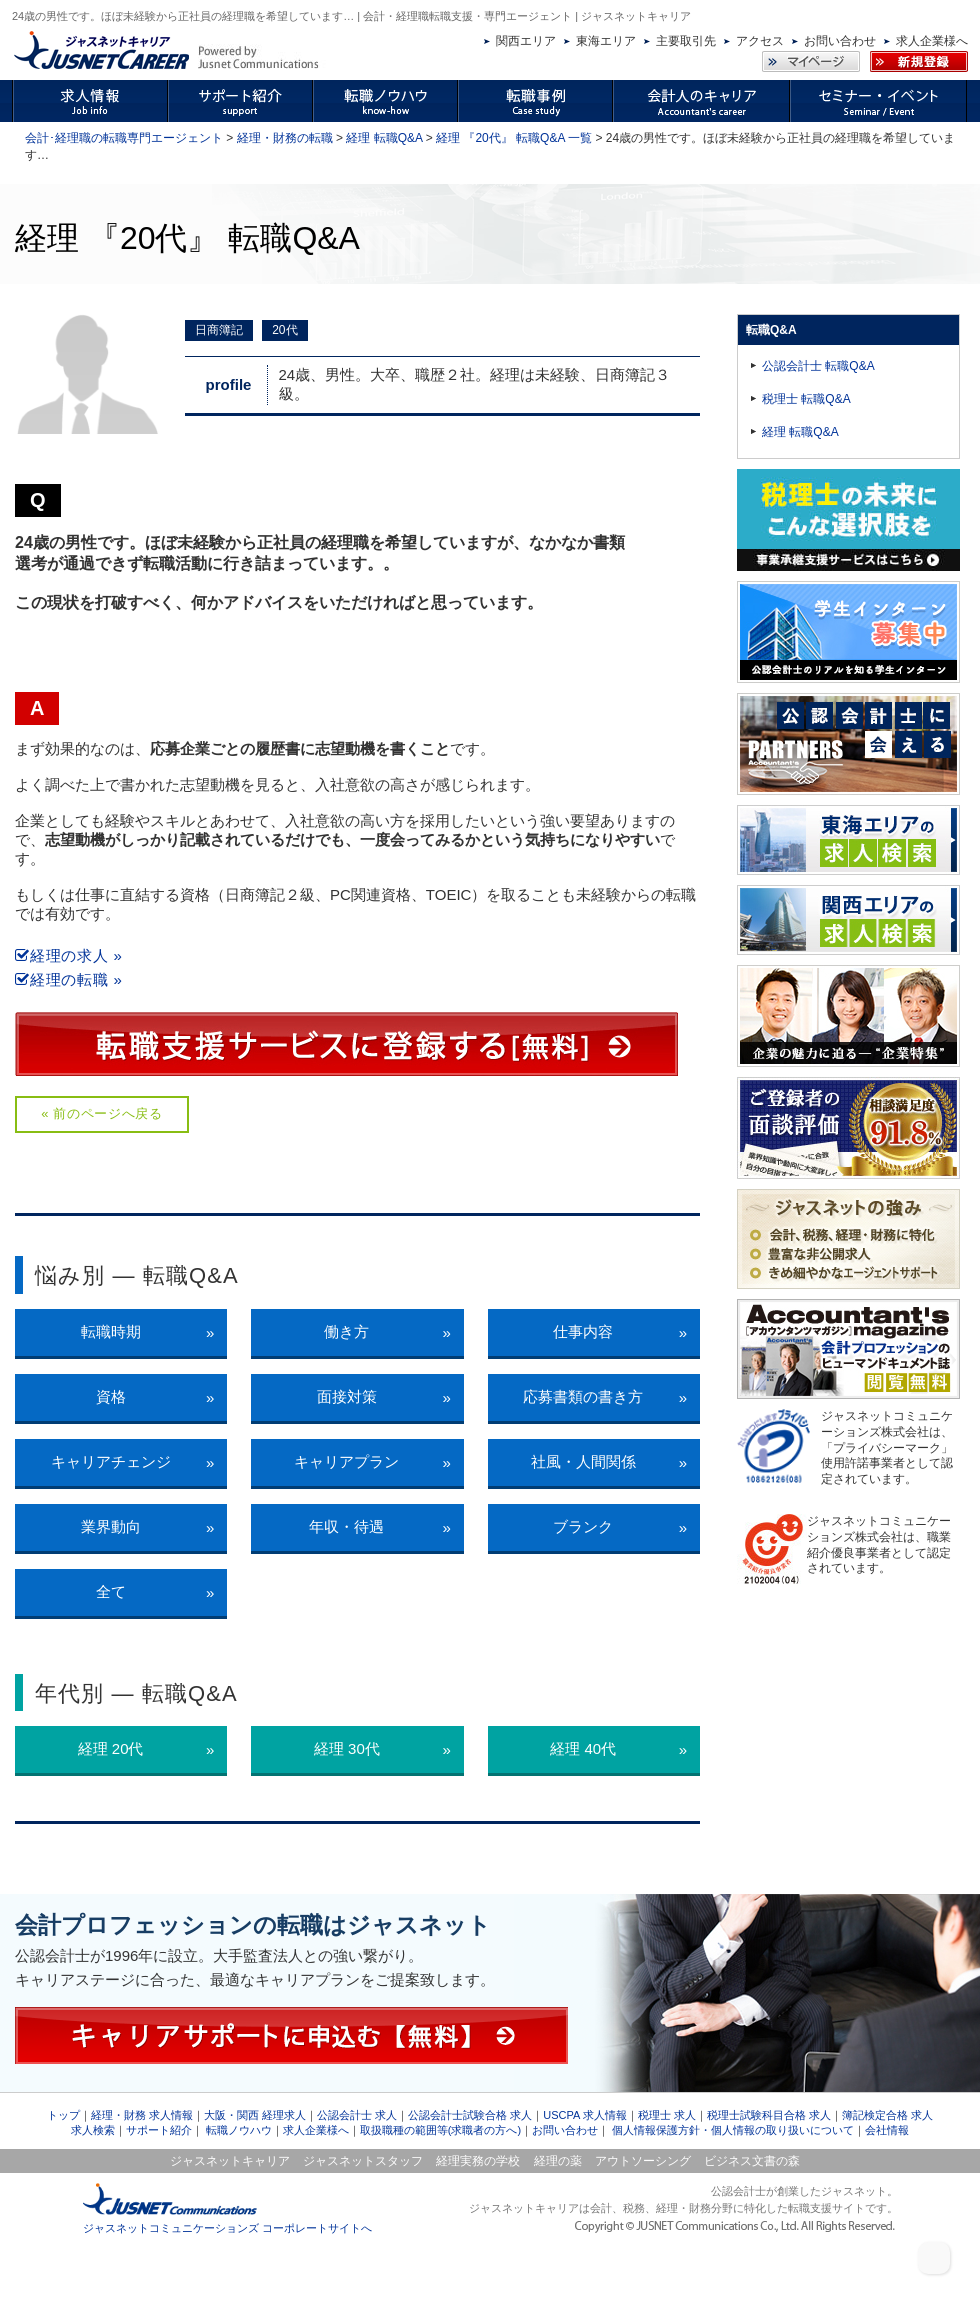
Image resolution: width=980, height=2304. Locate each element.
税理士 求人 (667, 2115)
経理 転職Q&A (384, 138)
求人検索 (93, 2130)
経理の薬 (558, 2161)
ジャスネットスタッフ (363, 2161)
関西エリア (526, 41)
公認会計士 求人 (357, 2115)
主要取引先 (686, 41)
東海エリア (606, 41)
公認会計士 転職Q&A (818, 366)
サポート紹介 (159, 2130)
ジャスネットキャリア (230, 2161)
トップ (63, 2115)
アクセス (760, 41)
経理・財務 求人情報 (142, 2115)
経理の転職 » (69, 979)
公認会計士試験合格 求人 (470, 2115)
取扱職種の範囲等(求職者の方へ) (440, 2130)
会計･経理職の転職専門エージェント (124, 138)
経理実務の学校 (478, 2161)
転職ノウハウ (239, 2130)
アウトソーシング (643, 2161)
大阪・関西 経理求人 (255, 2115)
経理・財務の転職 (285, 138)
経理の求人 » (69, 955)
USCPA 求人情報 (585, 2115)
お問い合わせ (840, 41)
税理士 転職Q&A (806, 399)
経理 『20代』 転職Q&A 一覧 (514, 138)
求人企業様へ (932, 41)
